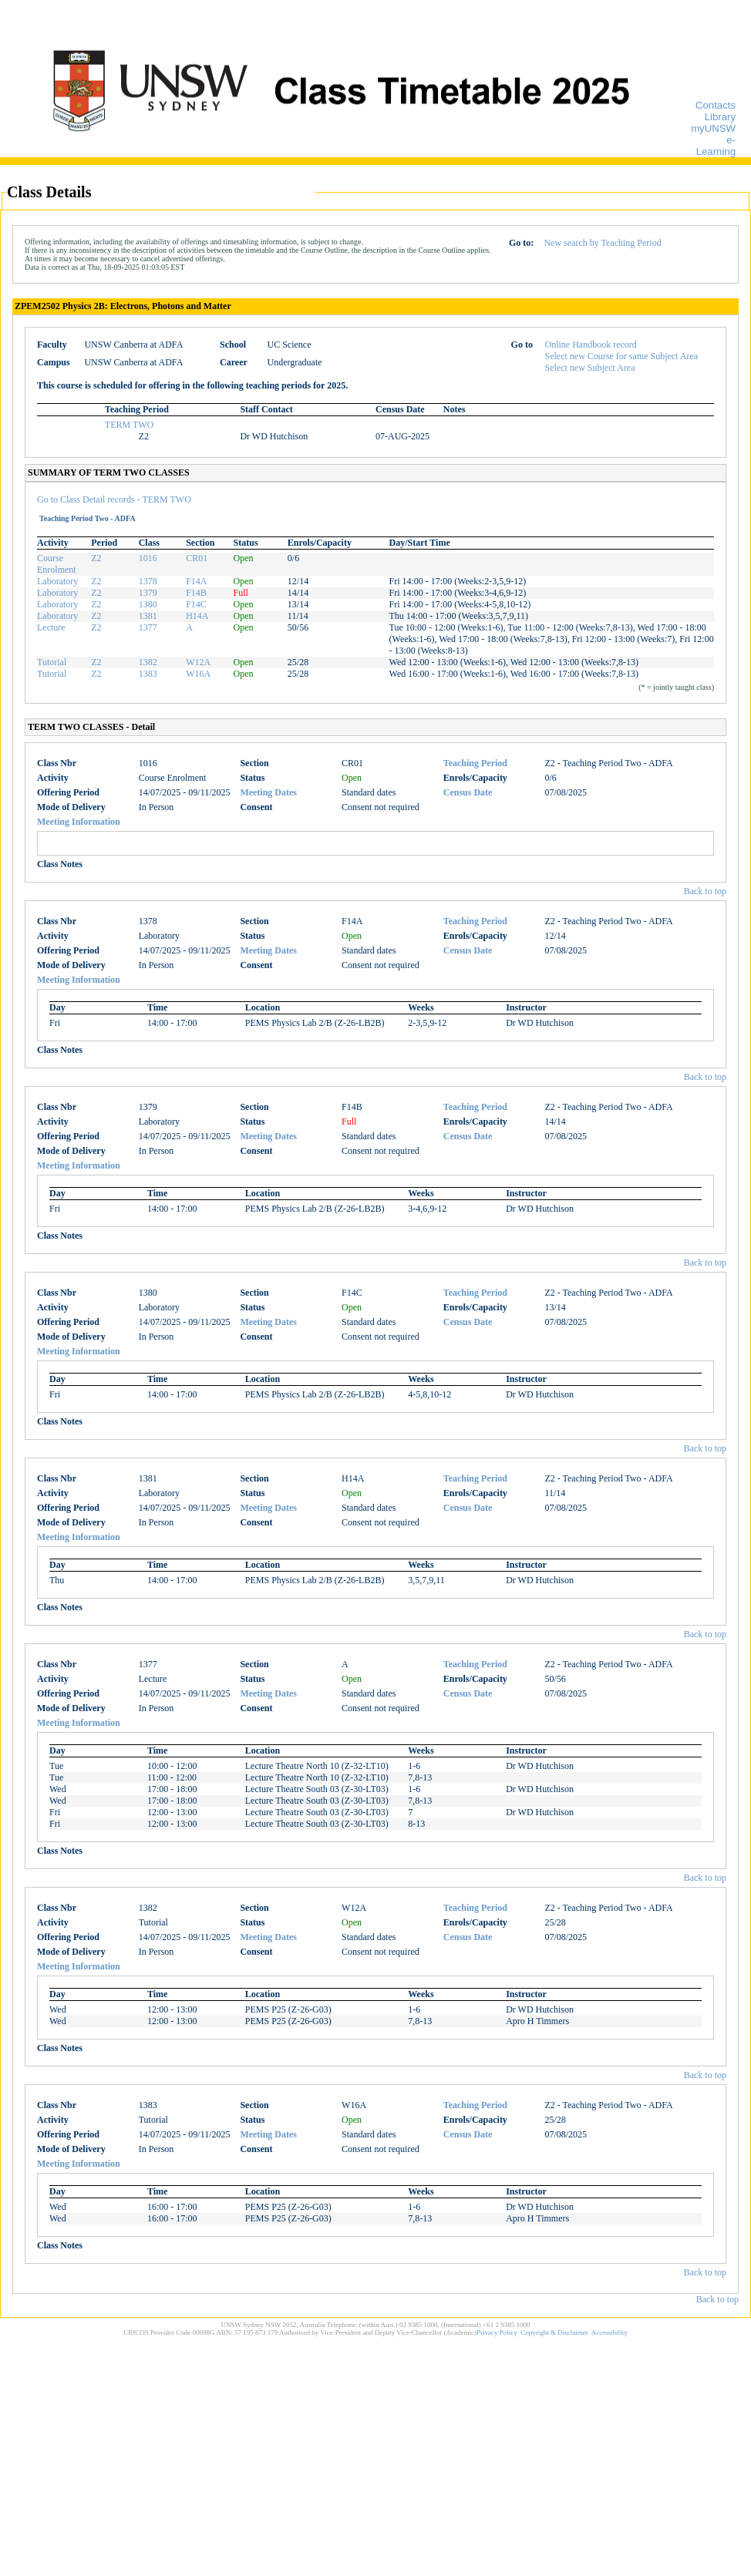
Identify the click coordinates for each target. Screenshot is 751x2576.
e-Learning (716, 145)
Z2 (96, 558)
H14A (197, 615)
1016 (148, 558)
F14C (196, 604)
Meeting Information (78, 821)
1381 (148, 615)
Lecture (51, 627)
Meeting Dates (268, 792)
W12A (198, 662)
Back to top (705, 891)
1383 (148, 673)
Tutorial (51, 662)
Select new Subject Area (590, 367)
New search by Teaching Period (602, 242)
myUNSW (713, 128)
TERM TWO (129, 424)
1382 (148, 662)
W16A (198, 673)
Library (720, 117)
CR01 (196, 558)
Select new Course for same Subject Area (622, 356)
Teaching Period (475, 763)
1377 (148, 627)
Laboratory (57, 581)
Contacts (715, 105)
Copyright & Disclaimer (554, 2332)
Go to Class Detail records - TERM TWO (114, 499)
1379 (148, 592)
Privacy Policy (497, 2332)
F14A (196, 581)
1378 (148, 581)
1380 (148, 604)
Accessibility (609, 2332)
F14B (196, 592)
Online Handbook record (591, 344)
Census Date (468, 792)
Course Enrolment (56, 564)
